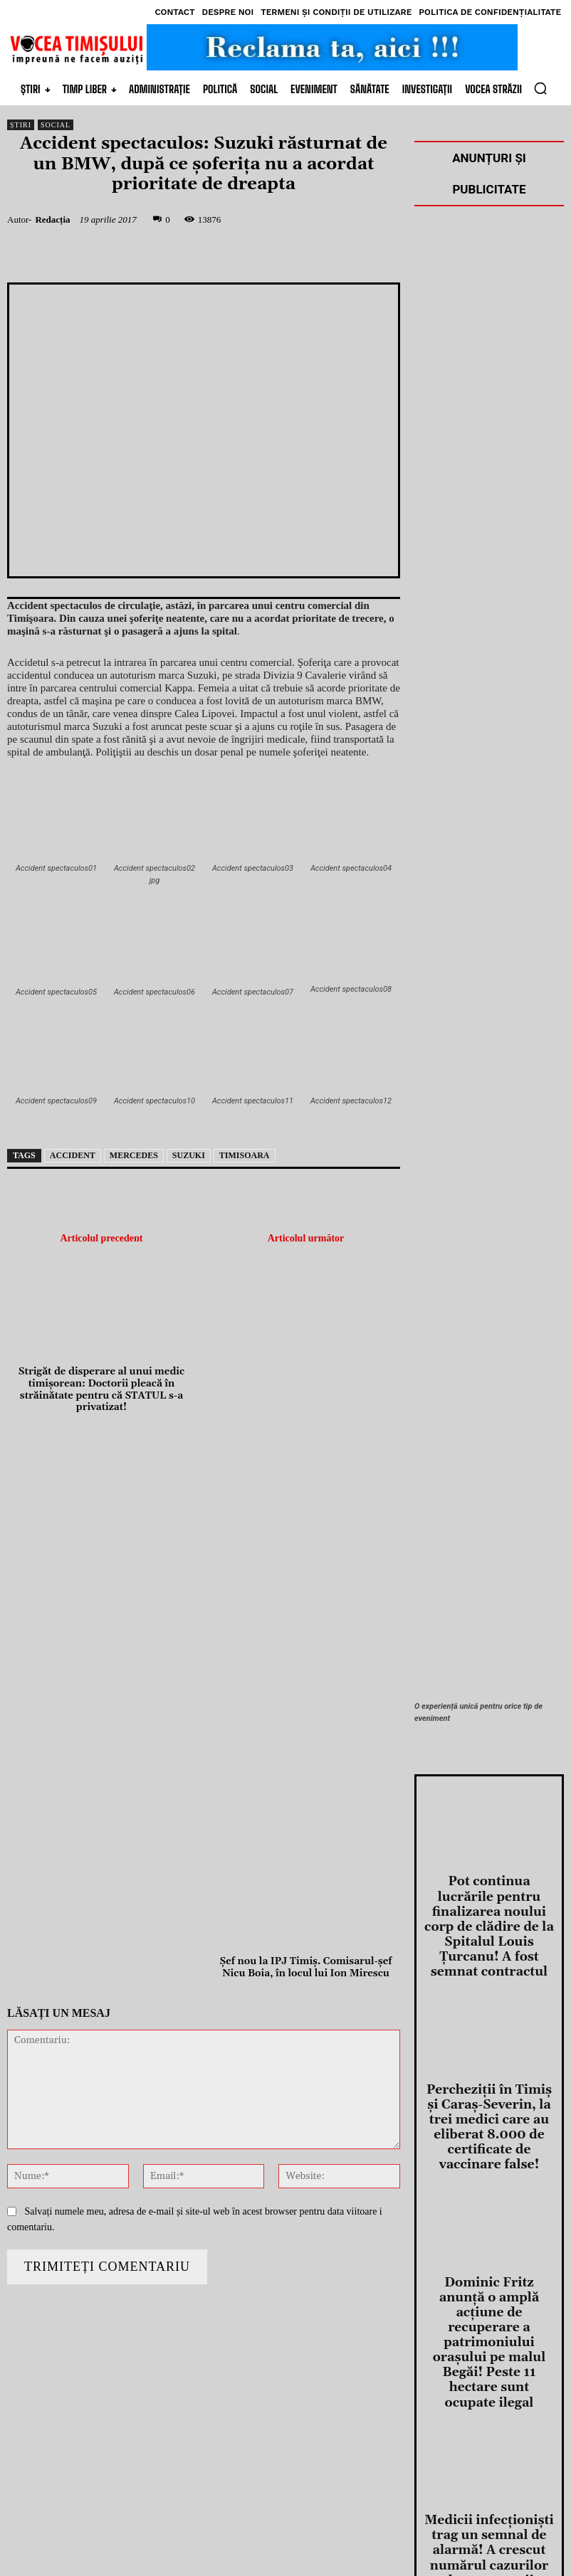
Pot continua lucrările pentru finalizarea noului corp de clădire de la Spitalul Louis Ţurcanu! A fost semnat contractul (489, 1900)
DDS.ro (200, 2541)
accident (72, 1155)
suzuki (188, 1155)
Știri (20, 125)
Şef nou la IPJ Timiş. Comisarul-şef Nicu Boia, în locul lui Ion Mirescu (306, 1968)
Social (55, 125)
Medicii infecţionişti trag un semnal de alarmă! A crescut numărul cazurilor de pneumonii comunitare (489, 2347)
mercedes (134, 1155)
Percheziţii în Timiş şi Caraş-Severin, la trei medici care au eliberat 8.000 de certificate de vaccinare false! (489, 2048)
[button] (540, 88)
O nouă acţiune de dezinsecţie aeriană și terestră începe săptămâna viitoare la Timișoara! (489, 2490)
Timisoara (244, 1155)
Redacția (52, 219)
